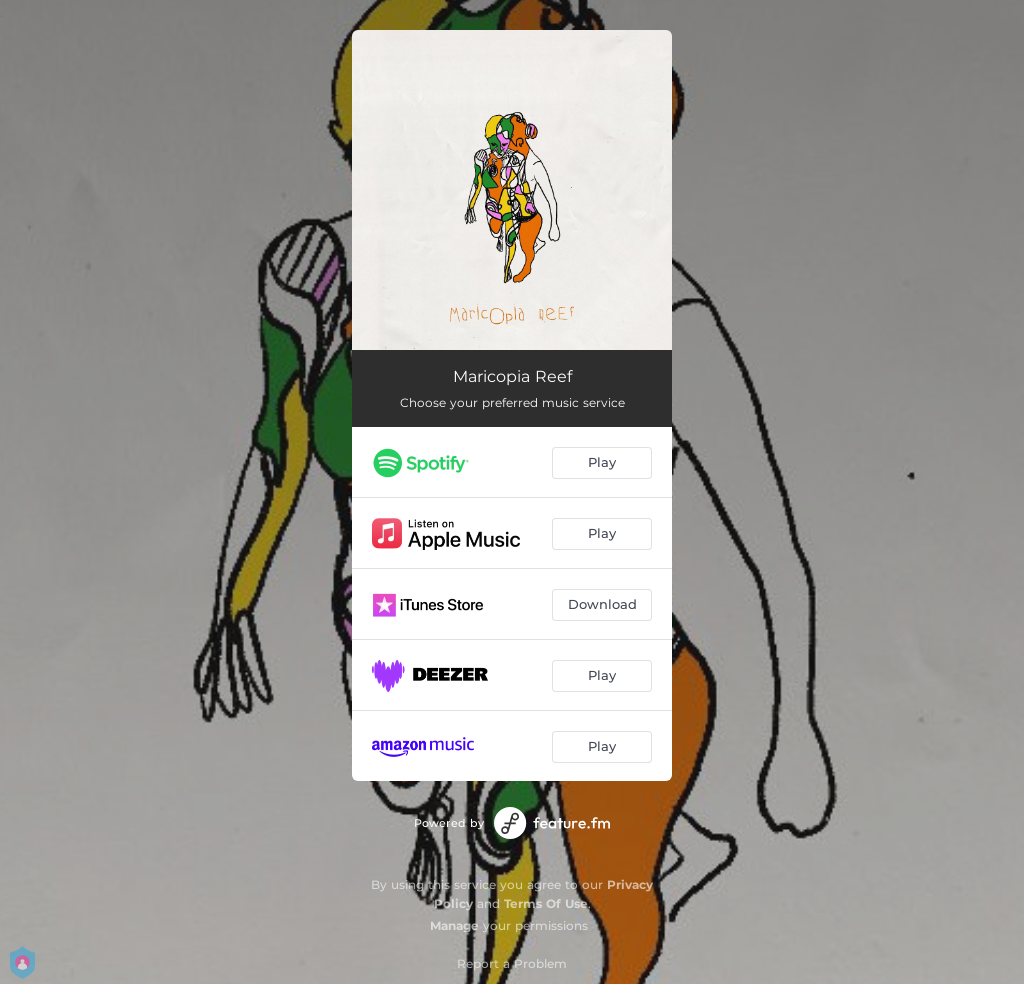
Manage (454, 925)
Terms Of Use (546, 903)
